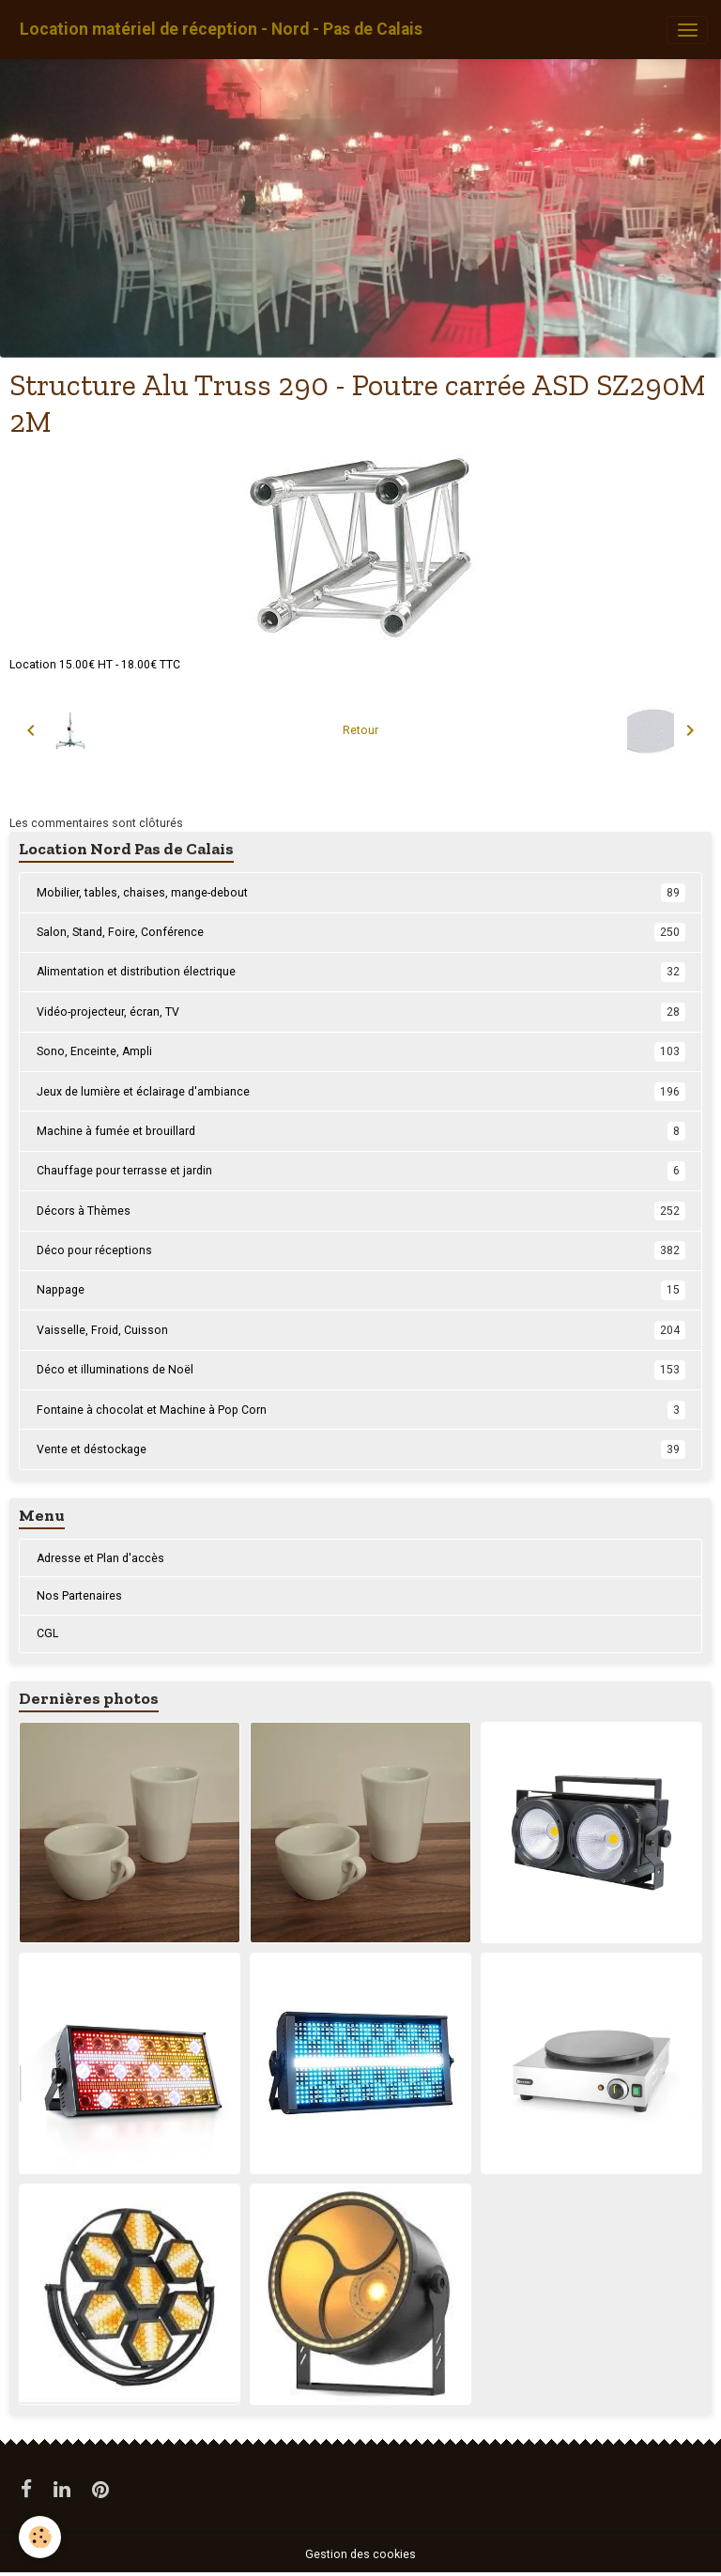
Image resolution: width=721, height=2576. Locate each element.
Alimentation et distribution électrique (361, 971)
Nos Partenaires (79, 1595)
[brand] (221, 29)
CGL (47, 1633)
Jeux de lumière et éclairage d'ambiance (361, 1091)
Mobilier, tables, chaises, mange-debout (361, 892)
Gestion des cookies (360, 2554)
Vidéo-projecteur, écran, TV (361, 1012)
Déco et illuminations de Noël (361, 1369)
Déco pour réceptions (361, 1250)
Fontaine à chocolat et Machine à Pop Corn (361, 1410)
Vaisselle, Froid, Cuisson (361, 1330)
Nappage (361, 1289)
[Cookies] (40, 2537)
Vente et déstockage (361, 1449)
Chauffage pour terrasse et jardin (361, 1170)
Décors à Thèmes (361, 1211)
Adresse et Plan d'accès (100, 1558)
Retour (360, 730)
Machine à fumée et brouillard (361, 1131)
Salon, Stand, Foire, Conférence (361, 932)
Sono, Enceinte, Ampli (361, 1051)
